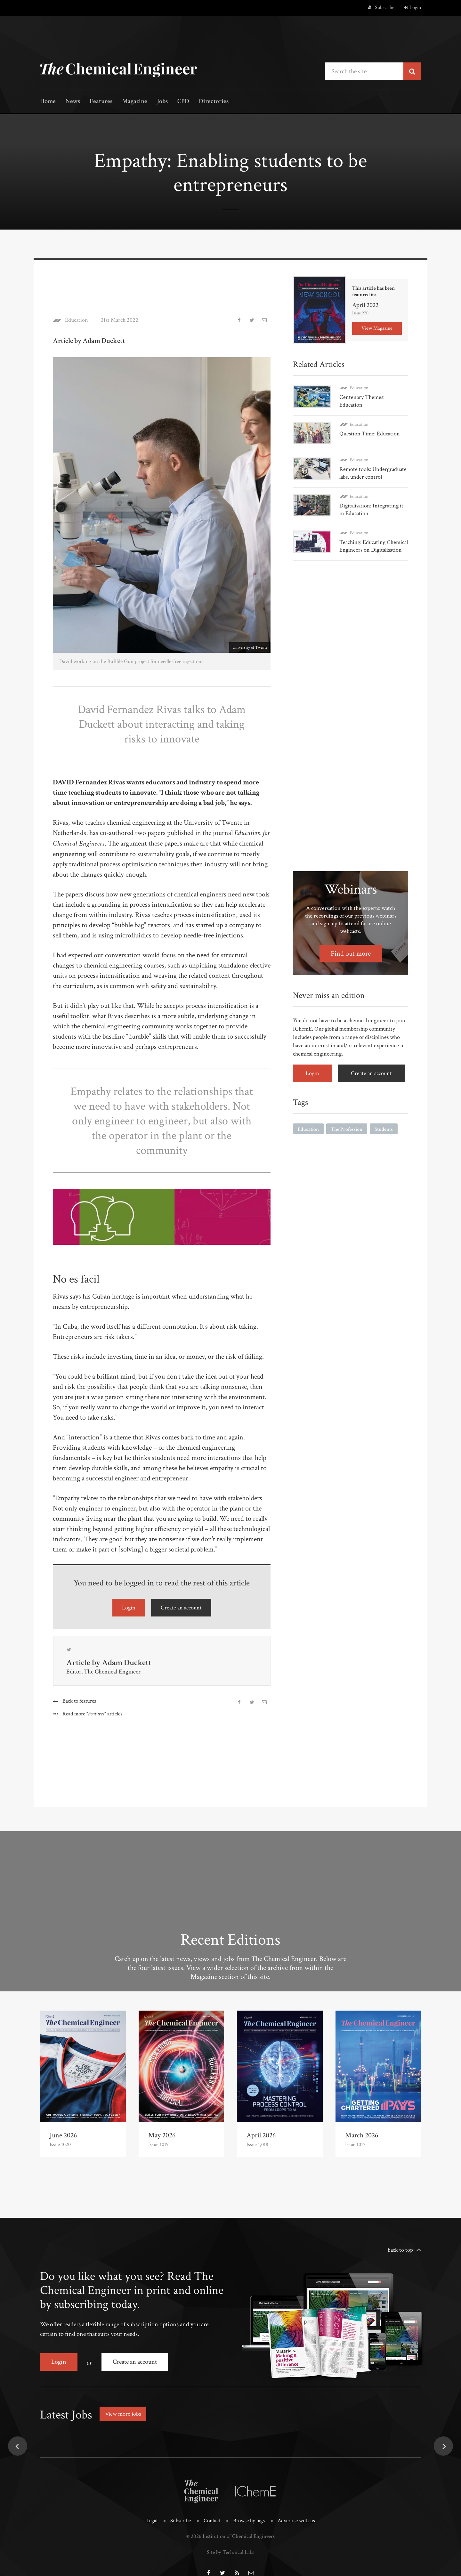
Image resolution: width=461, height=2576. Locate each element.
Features (101, 101)
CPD (183, 101)
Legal (152, 2520)
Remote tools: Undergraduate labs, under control (373, 473)
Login (412, 7)
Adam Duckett (126, 1662)
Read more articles (92, 1714)
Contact (212, 2520)
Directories (214, 101)
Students (384, 1129)
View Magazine (376, 328)
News (72, 101)
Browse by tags (249, 2520)
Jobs (162, 101)
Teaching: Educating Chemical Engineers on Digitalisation (373, 546)
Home (48, 101)
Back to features (79, 1701)
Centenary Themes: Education (361, 401)
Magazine (134, 101)
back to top (400, 2250)
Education (76, 320)
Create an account (181, 1607)
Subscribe (381, 7)
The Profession (346, 1129)
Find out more (351, 953)
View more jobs (123, 2414)
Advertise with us (296, 2520)
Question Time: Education (369, 433)
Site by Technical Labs (230, 2552)
